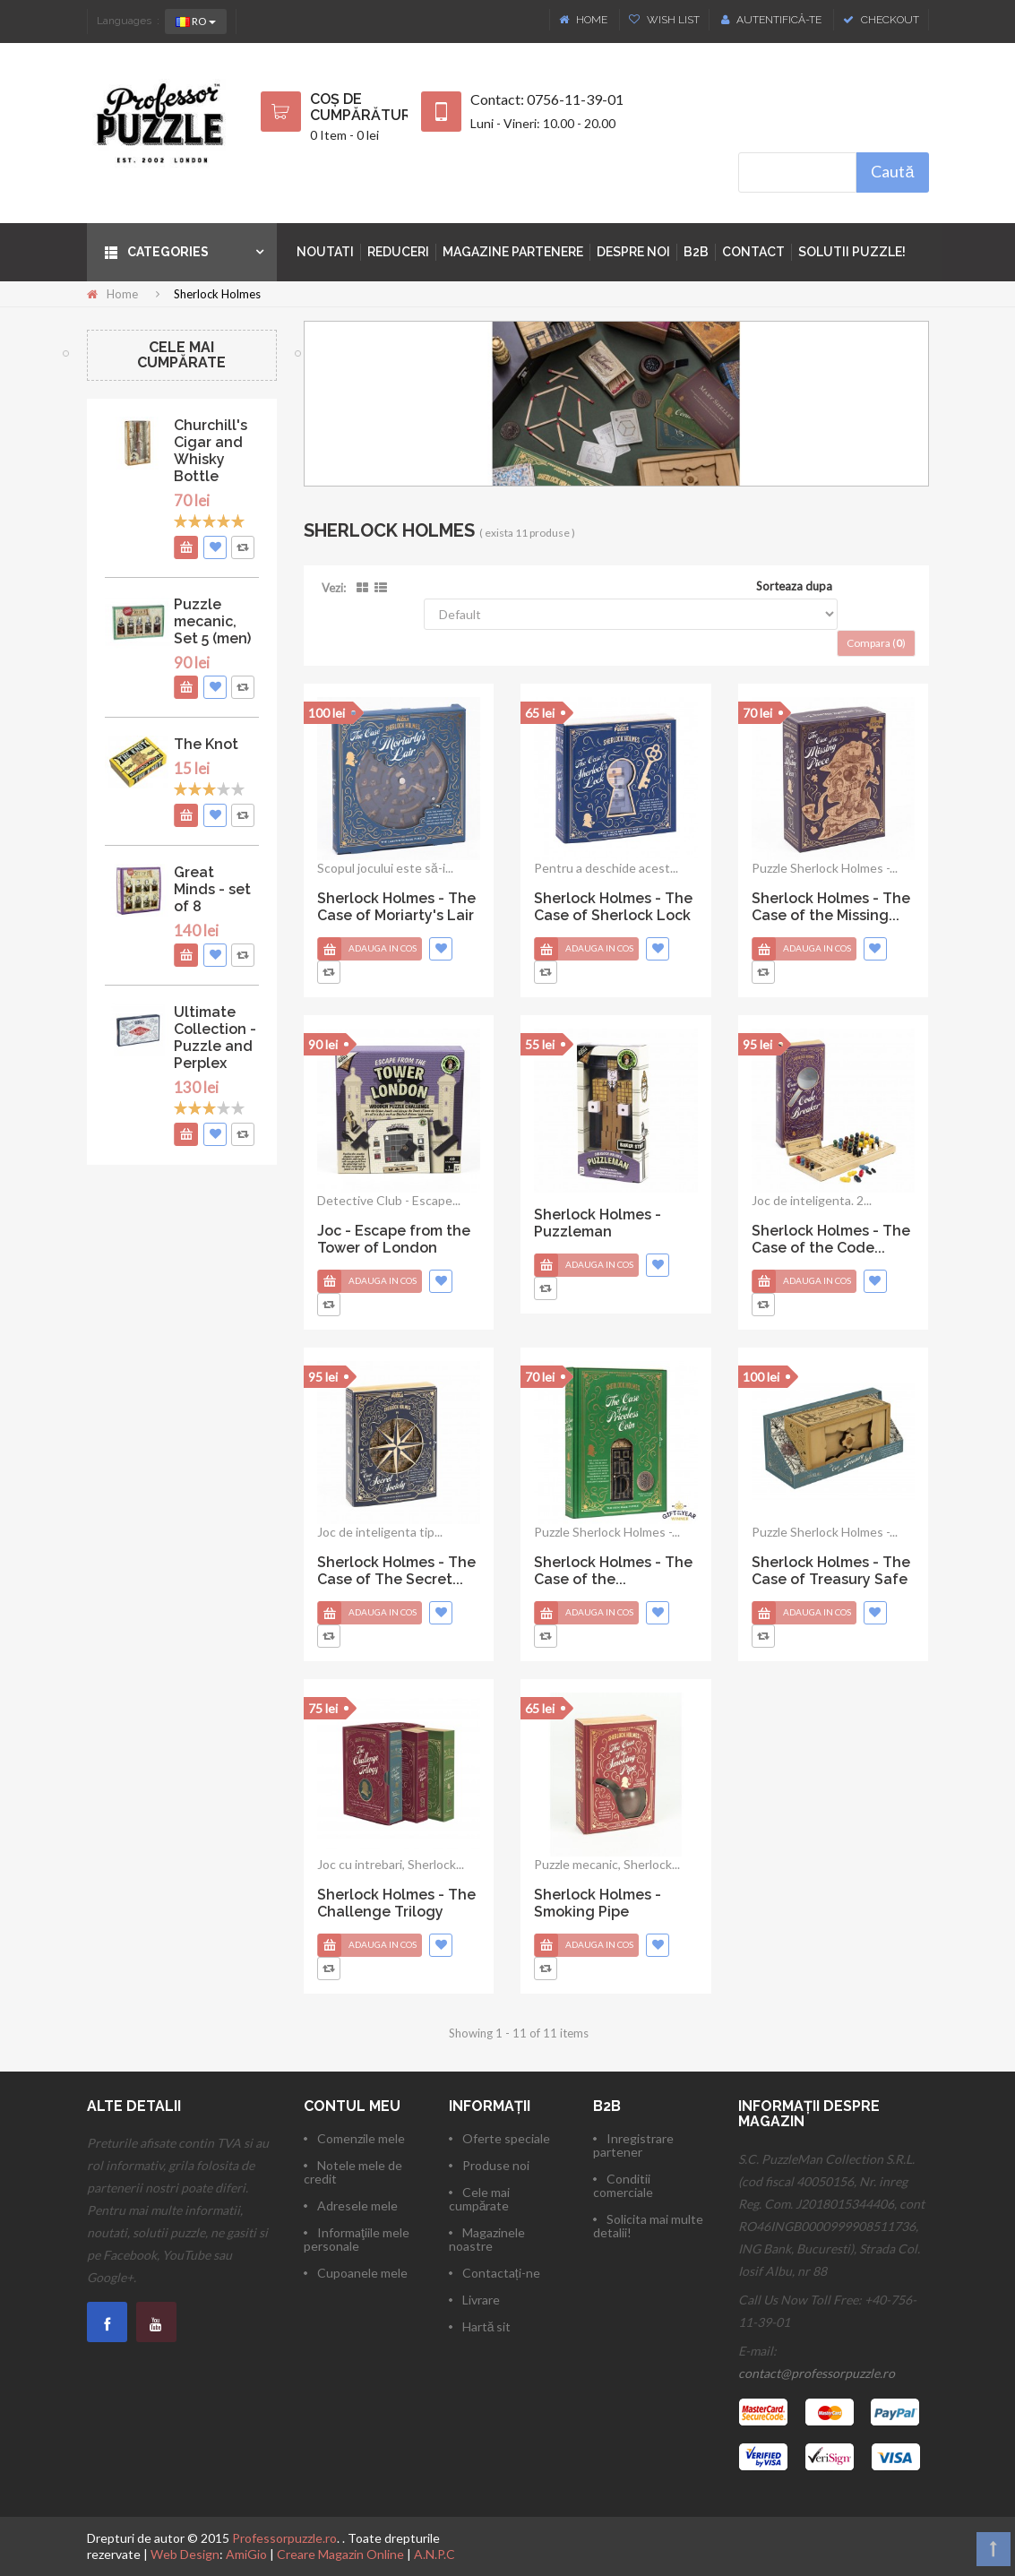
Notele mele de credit (353, 2172)
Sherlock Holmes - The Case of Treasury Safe (831, 1571)
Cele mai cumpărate (181, 355)
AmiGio (246, 2554)
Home (584, 19)
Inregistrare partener (633, 2145)
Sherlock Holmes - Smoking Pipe (597, 1903)
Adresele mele (357, 2205)
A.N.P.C (434, 2554)
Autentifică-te (771, 19)
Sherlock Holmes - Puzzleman (597, 1223)
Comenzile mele (361, 2138)
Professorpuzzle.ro (284, 2538)
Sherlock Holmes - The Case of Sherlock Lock (613, 907)
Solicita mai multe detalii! (648, 2225)
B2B (696, 252)
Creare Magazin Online (340, 2554)
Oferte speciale (506, 2138)
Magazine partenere (513, 252)
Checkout (881, 19)
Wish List (664, 19)
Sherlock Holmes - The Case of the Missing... (831, 907)
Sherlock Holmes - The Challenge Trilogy (396, 1903)
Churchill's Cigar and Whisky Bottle (210, 451)
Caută (892, 171)
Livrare (481, 2299)
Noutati (325, 252)
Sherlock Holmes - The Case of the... (613, 1571)
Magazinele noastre (487, 2239)
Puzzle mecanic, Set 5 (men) (212, 621)
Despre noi (633, 252)
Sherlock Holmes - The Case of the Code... (831, 1239)
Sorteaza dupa (794, 586)
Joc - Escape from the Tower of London (393, 1239)
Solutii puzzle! (852, 252)
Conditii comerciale (623, 2185)
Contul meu (352, 2106)
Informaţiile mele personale (356, 2239)
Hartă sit (487, 2326)
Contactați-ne (501, 2272)
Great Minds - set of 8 (212, 889)
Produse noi (495, 2165)
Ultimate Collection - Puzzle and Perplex (215, 1038)
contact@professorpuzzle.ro (816, 2373)
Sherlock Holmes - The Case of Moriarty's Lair (396, 907)
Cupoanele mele (362, 2272)
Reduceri (398, 252)
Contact (753, 252)
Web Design (185, 2554)
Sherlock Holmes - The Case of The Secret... (396, 1571)
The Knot (206, 744)
